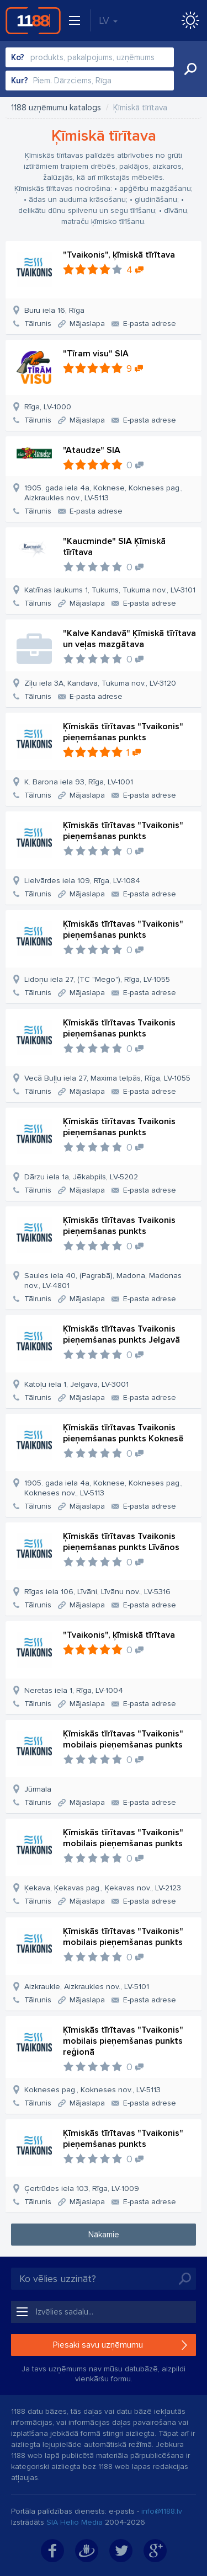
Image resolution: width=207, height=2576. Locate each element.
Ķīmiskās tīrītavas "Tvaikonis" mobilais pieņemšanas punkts (123, 1739)
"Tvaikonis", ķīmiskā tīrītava (119, 254)
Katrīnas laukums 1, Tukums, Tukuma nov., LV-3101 (109, 590)
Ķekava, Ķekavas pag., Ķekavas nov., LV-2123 (102, 1888)
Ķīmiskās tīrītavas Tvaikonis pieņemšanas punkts (119, 1028)
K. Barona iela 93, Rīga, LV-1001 (78, 782)
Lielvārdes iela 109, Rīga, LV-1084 (82, 880)
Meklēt (190, 69)
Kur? (19, 80)
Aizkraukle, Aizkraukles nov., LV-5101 (86, 1986)
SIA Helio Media (74, 2522)
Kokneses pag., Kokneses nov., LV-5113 (92, 2089)
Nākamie (103, 2235)
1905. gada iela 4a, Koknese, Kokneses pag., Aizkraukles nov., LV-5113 (103, 493)
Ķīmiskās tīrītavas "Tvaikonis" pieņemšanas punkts (123, 732)
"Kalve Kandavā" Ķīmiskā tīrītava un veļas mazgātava (129, 639)
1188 (33, 20)
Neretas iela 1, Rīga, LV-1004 (73, 1690)
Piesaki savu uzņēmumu (98, 2344)
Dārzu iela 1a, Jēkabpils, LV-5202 (81, 1177)
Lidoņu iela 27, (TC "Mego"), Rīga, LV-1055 (97, 979)
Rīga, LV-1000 (47, 406)
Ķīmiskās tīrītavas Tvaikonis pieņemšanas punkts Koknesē (123, 1433)
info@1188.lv (161, 2511)
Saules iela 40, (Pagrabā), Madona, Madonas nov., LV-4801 (103, 1280)
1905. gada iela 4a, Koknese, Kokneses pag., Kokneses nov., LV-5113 (103, 1488)
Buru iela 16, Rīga (54, 310)
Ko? (17, 57)
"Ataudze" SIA (91, 450)
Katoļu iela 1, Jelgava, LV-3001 (76, 1384)
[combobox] (90, 57)
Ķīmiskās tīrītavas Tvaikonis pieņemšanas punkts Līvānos (121, 1542)
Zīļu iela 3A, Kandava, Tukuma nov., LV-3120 (100, 683)
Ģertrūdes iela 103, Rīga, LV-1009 (81, 2188)
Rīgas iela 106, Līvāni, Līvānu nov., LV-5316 (97, 1591)
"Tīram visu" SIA (96, 353)
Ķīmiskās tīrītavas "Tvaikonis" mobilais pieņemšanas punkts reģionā (123, 2040)
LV (108, 20)
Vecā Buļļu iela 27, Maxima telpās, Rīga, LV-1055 (107, 1078)
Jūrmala (37, 1789)
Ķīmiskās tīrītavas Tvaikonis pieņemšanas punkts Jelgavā (121, 1334)
